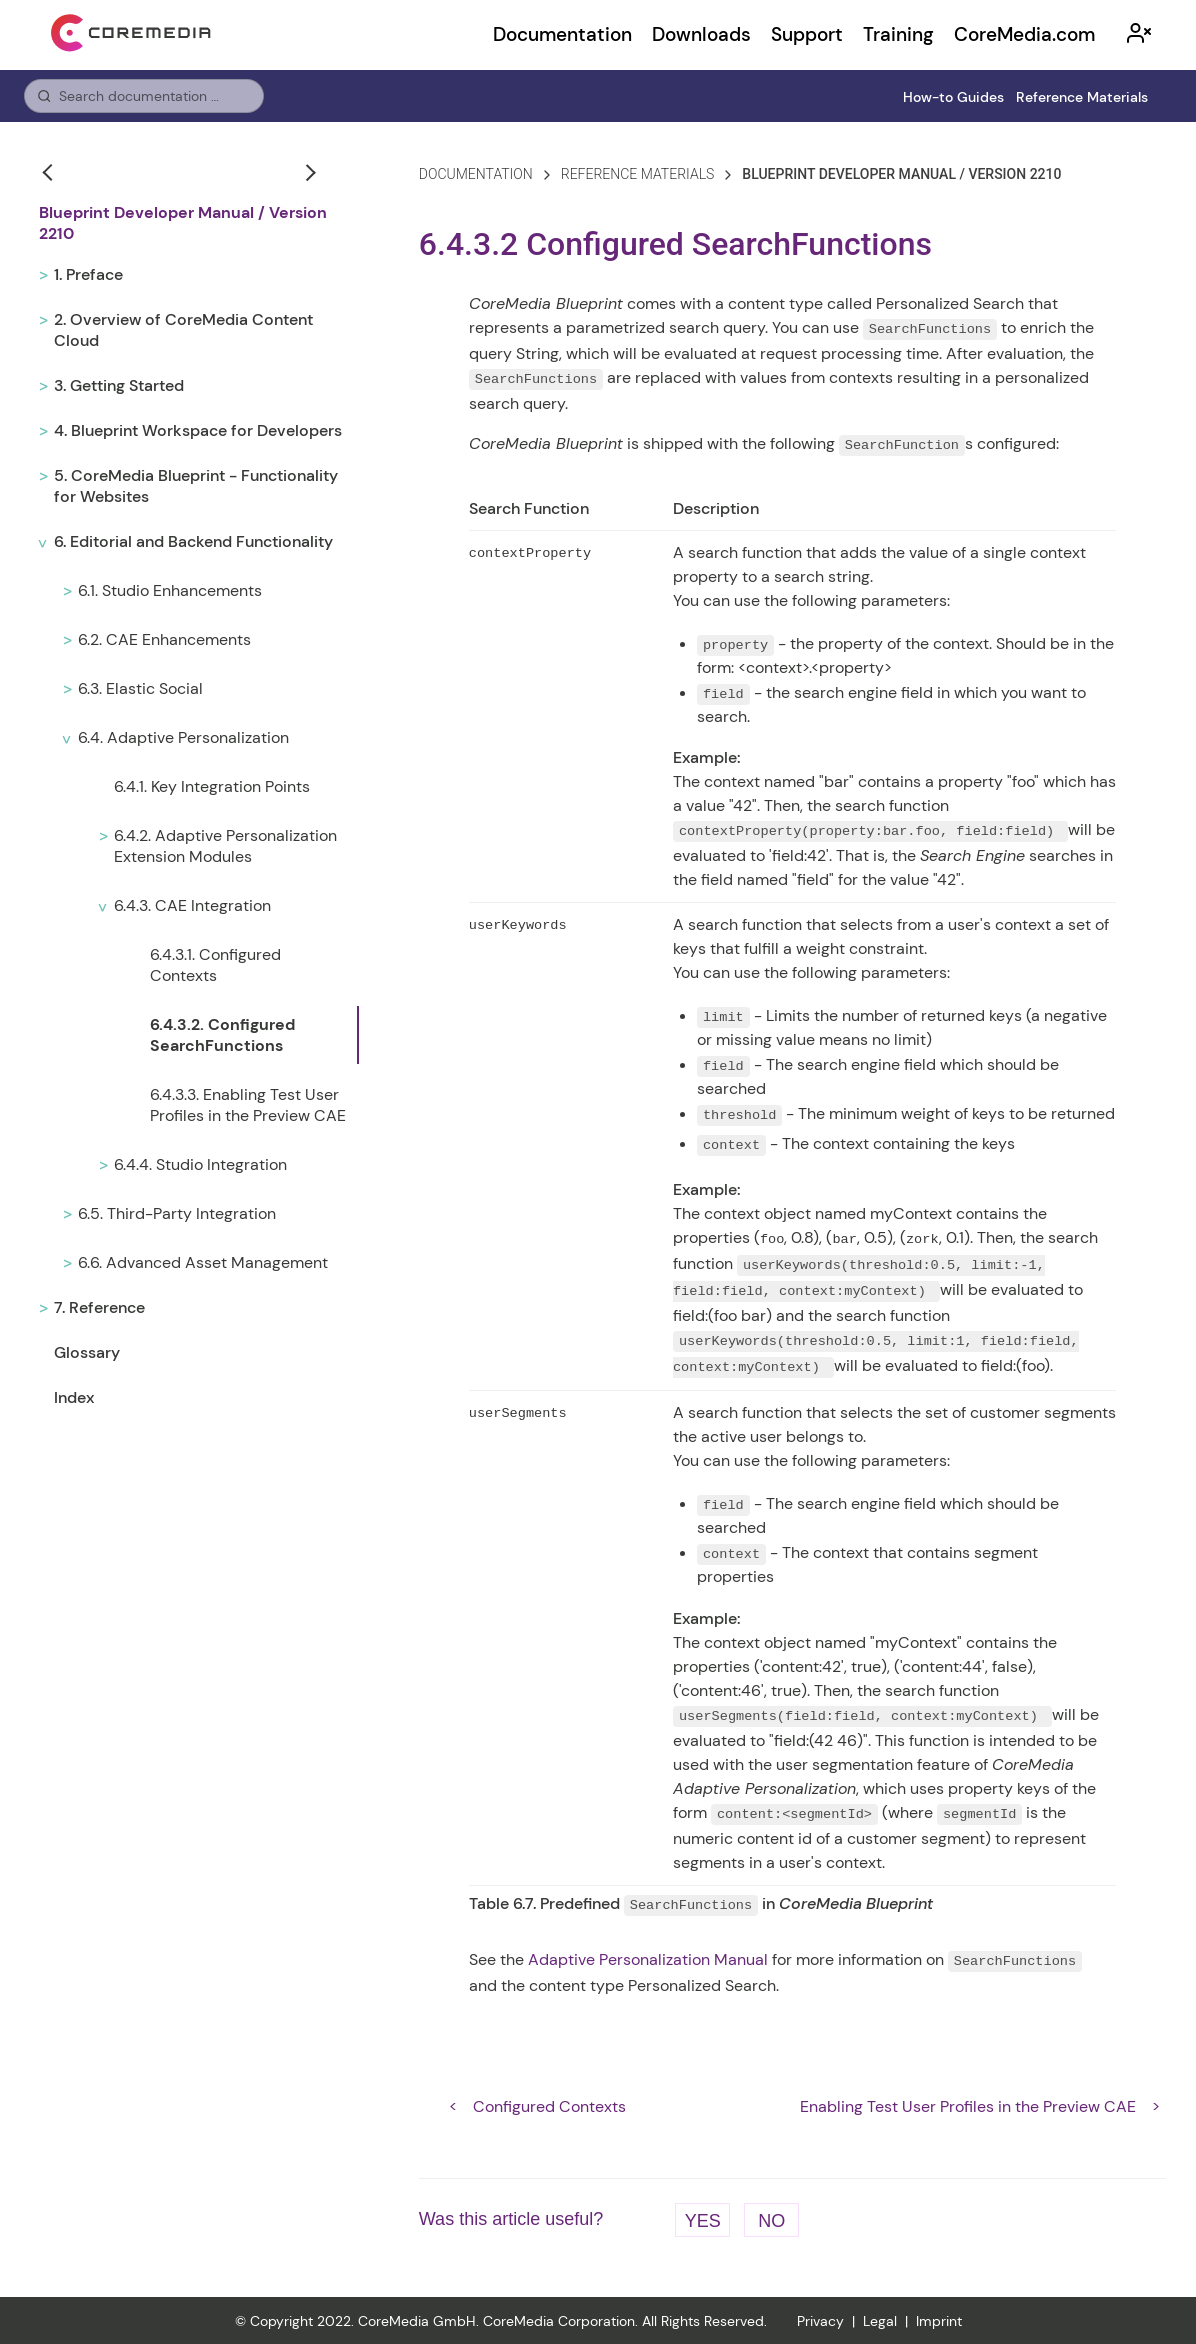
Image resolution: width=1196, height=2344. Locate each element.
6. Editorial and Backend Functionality (193, 541)
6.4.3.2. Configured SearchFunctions (222, 1035)
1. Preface (88, 274)
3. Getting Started (119, 385)
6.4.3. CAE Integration (192, 905)
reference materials (638, 174)
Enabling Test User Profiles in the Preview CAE (968, 2104)
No (771, 2219)
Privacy (820, 2320)
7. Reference (99, 1307)
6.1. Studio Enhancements (170, 590)
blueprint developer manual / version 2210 (901, 174)
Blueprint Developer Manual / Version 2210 (183, 223)
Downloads (701, 34)
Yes (703, 2219)
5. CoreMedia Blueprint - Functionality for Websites (196, 486)
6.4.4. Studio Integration (200, 1164)
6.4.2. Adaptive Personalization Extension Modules (225, 846)
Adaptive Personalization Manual (648, 1957)
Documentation (562, 34)
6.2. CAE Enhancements (164, 639)
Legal (880, 2320)
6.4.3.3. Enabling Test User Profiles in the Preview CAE (248, 1105)
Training (898, 34)
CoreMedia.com (1024, 34)
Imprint (939, 2320)
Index (74, 1397)
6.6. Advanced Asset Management (203, 1262)
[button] (50, 172)
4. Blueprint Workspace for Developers (198, 430)
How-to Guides (953, 97)
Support (807, 34)
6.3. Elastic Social (140, 688)
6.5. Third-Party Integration (177, 1213)
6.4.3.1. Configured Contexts (215, 965)
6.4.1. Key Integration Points (212, 786)
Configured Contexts (549, 2104)
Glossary (87, 1352)
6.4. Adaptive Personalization (183, 737)
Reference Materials (1082, 97)
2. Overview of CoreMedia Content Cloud (183, 330)
